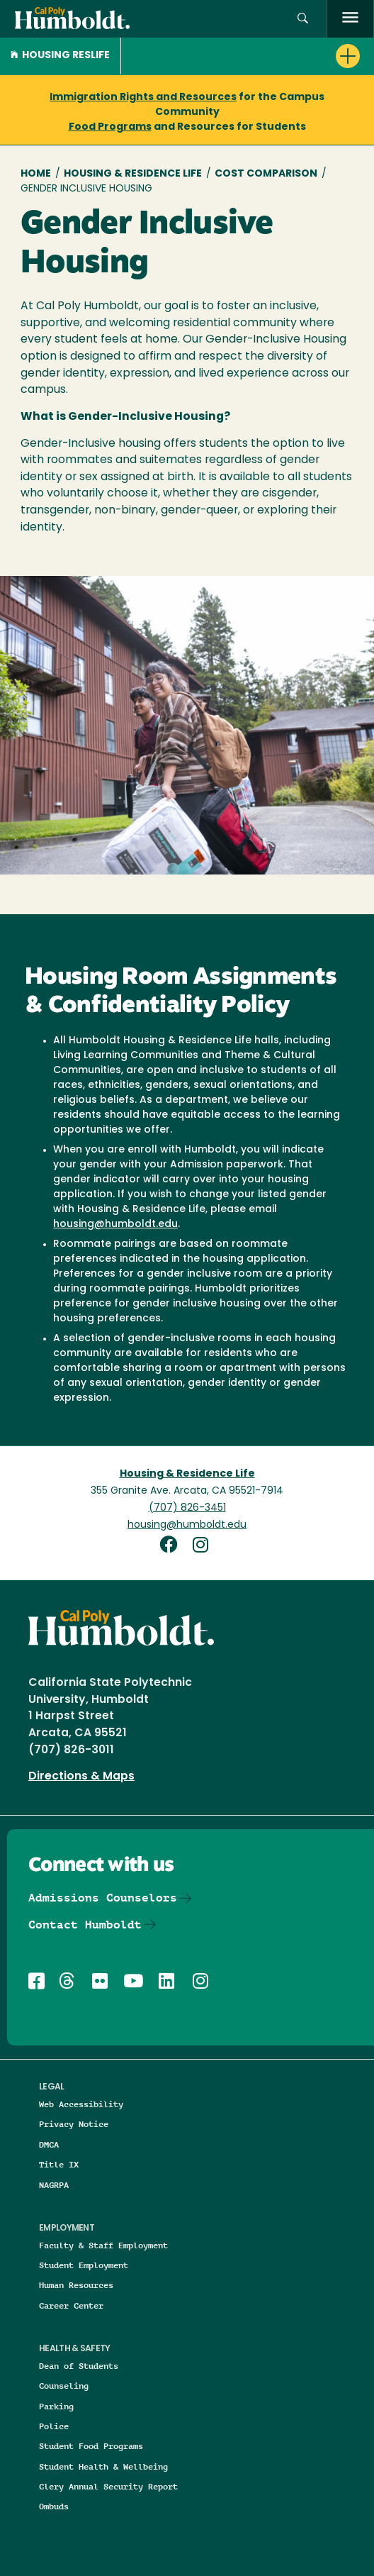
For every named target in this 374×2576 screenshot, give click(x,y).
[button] (303, 19)
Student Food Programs (91, 2446)
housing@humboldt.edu (115, 1224)
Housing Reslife (60, 55)
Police (54, 2426)
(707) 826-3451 (187, 1508)
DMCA (49, 2144)
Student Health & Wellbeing (103, 2466)
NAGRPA (54, 2185)
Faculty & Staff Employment (103, 2245)
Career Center (71, 2305)
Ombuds (54, 2506)
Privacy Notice (73, 2124)
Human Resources (76, 2285)
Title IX (59, 2164)
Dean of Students (78, 2365)
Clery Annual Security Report (108, 2486)
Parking (56, 2406)
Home (36, 174)
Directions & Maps (81, 1776)
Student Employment (83, 2265)
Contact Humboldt (85, 1924)
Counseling (64, 2385)
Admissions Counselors (102, 1897)
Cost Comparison (266, 174)
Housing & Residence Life (133, 174)
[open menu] (350, 19)
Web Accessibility (81, 2104)
